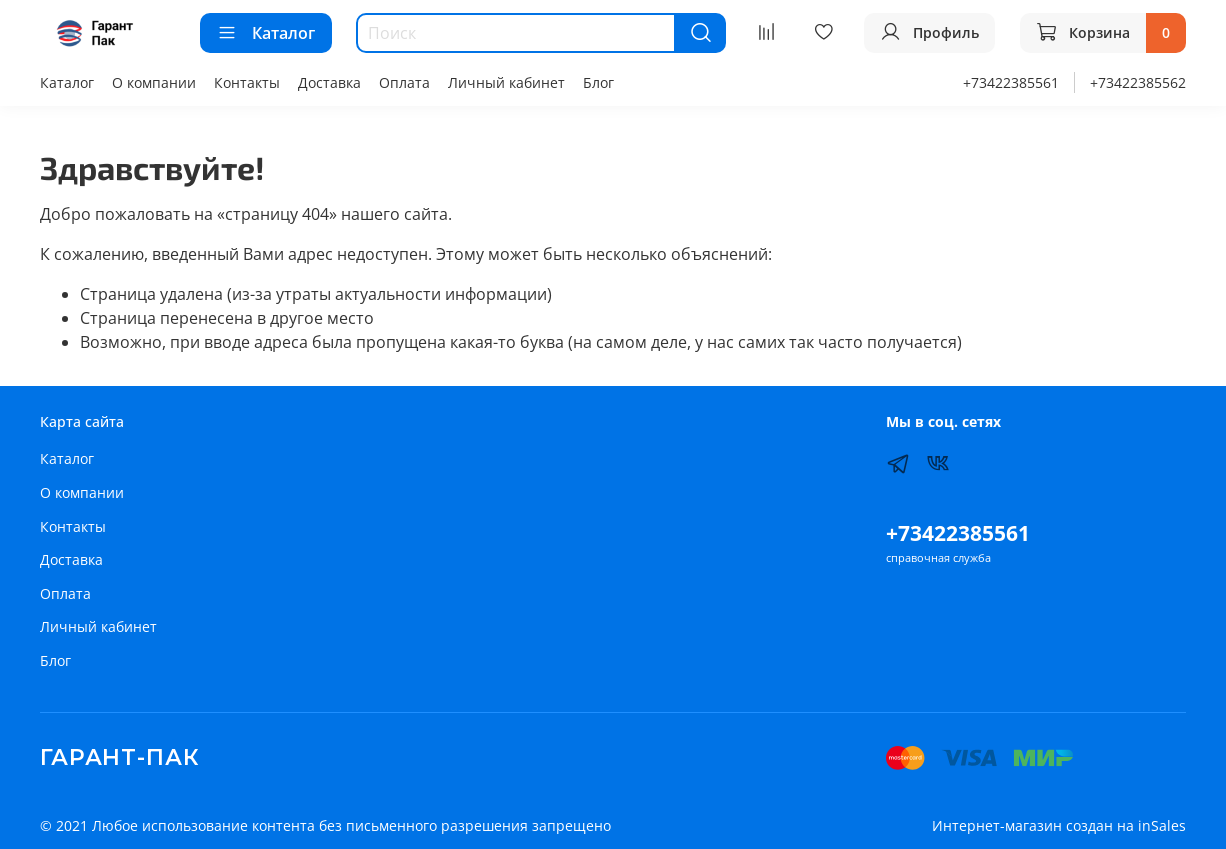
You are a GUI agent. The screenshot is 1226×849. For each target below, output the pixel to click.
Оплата (404, 82)
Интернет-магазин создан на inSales (1059, 825)
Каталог (266, 33)
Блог (598, 82)
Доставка (329, 82)
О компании (154, 82)
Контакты (247, 82)
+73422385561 (1011, 82)
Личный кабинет (506, 82)
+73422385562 (1138, 82)
